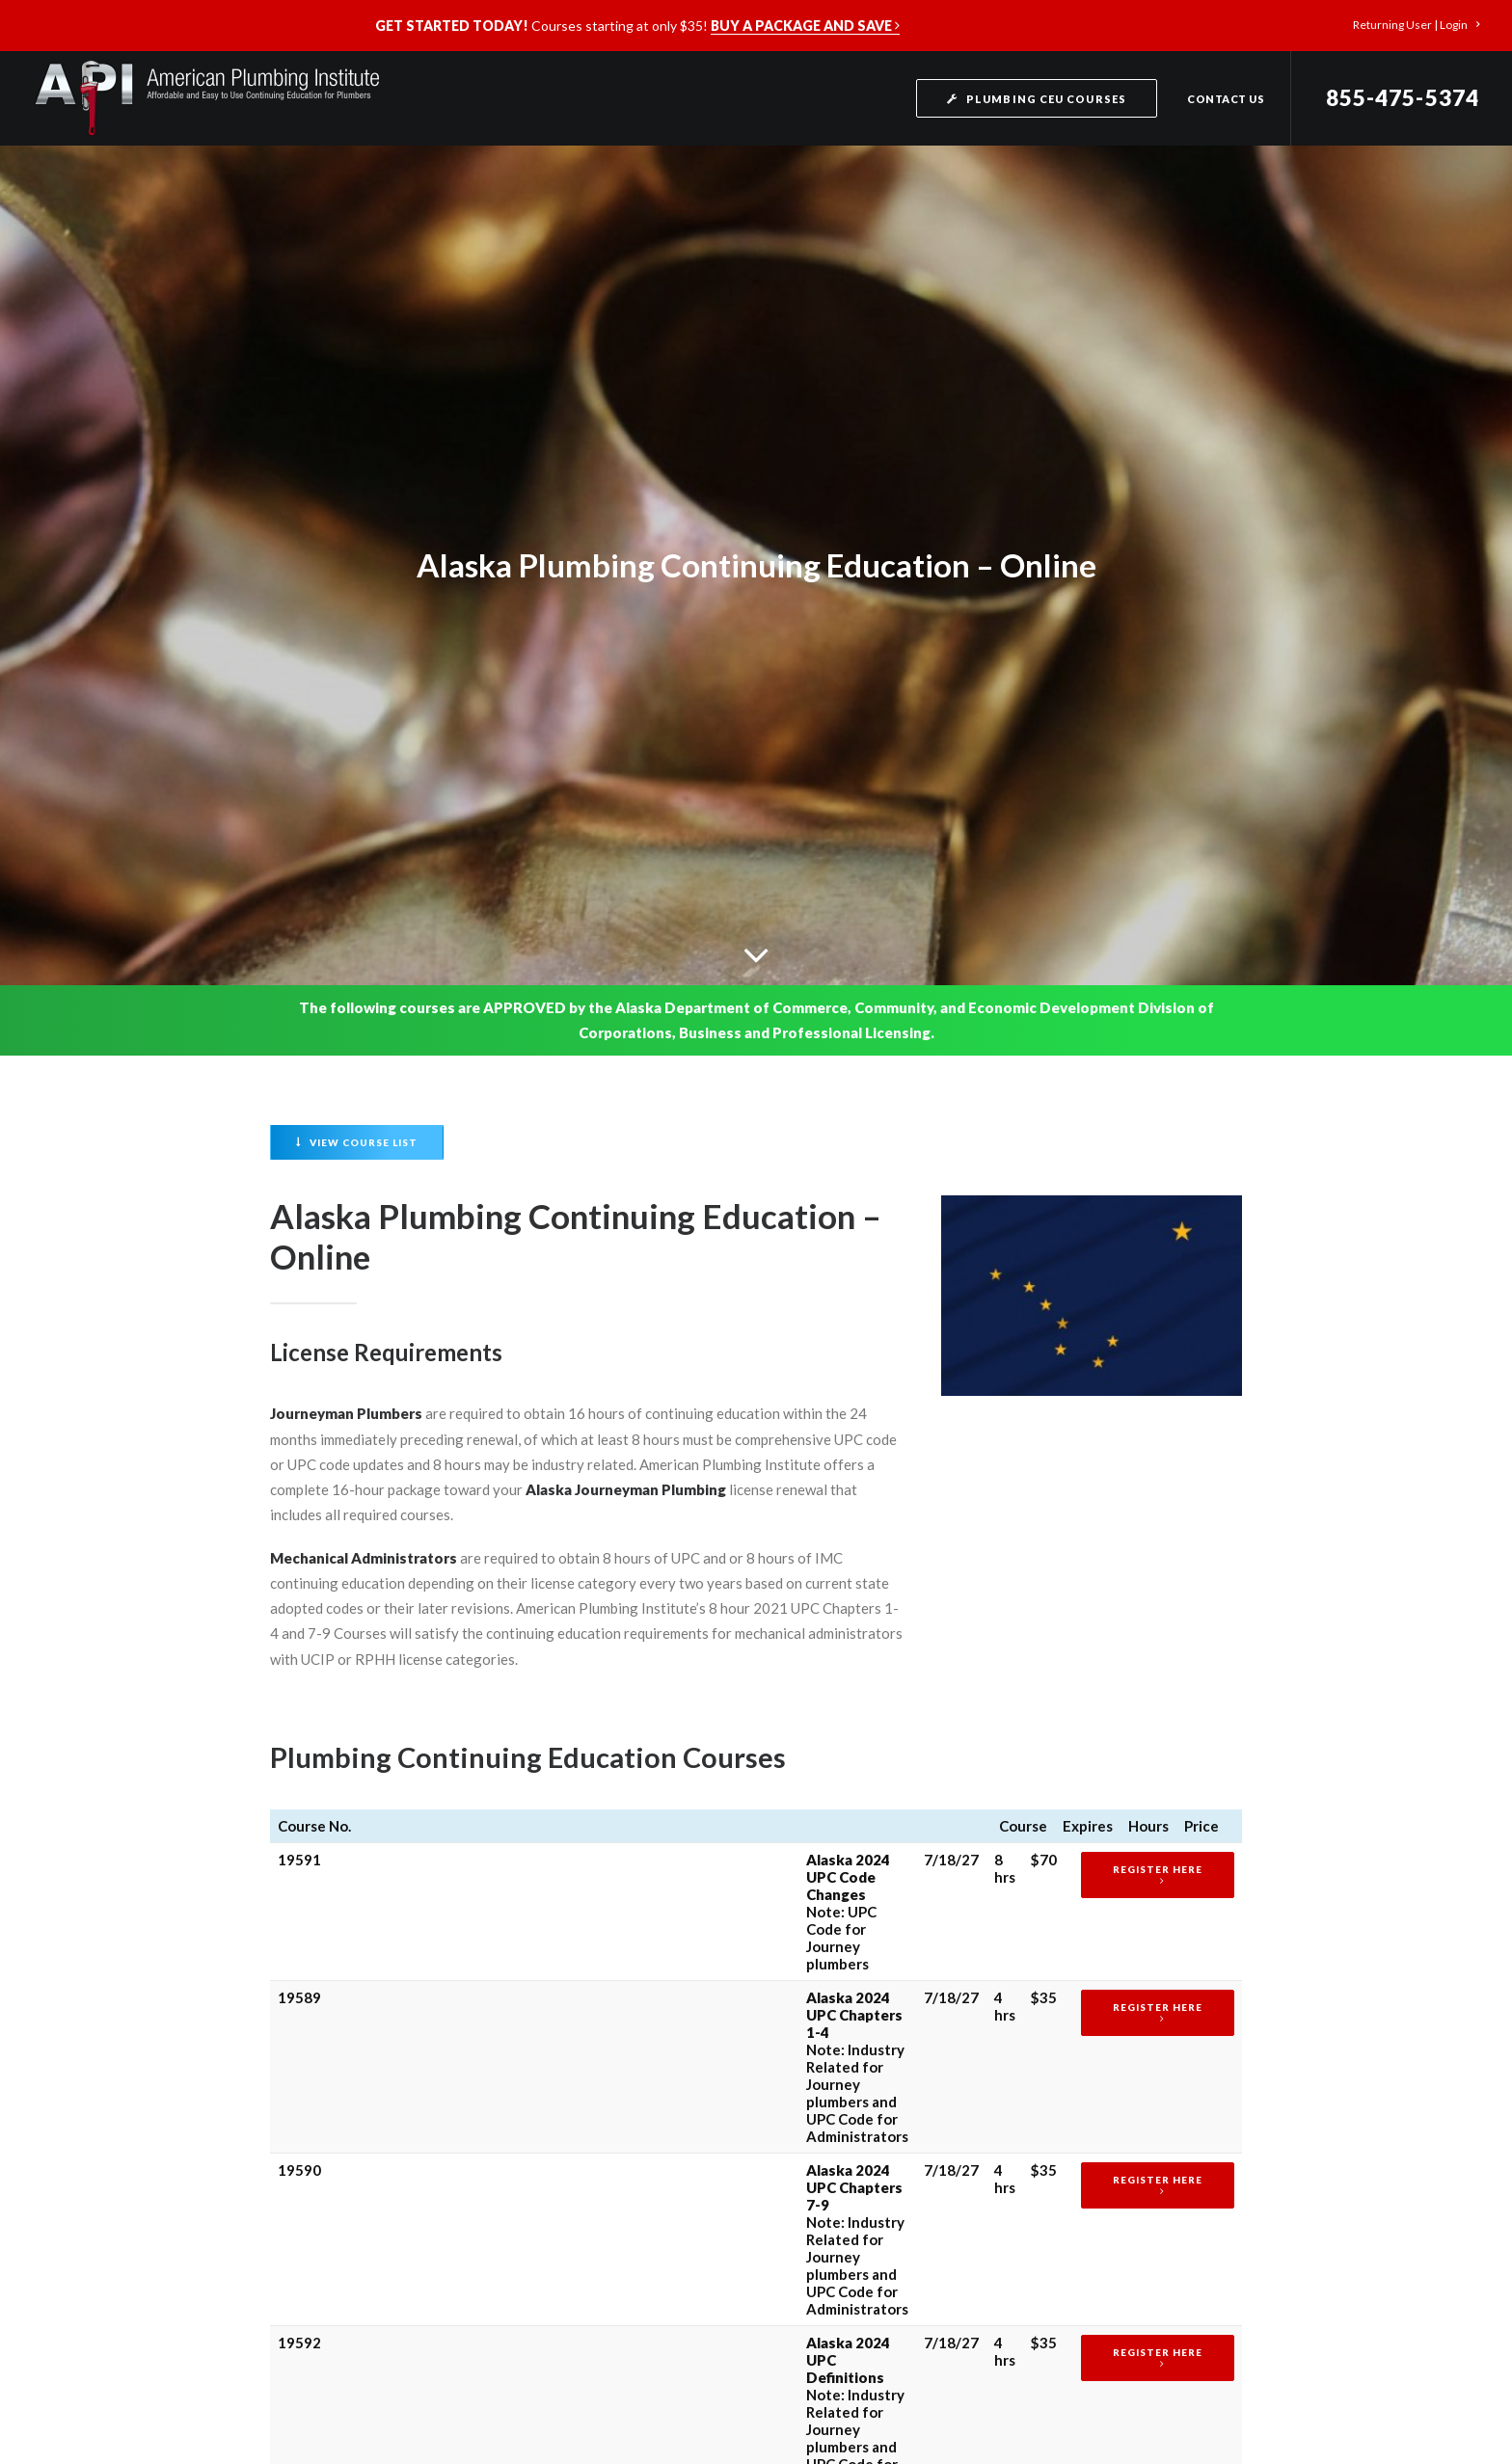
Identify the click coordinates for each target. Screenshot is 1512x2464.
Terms (892, 2348)
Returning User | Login (1416, 24)
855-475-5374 (1403, 98)
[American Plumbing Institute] (206, 98)
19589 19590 (299, 1764)
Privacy (841, 2348)
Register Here (1137, 1454)
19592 (299, 1634)
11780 (299, 1702)
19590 (299, 1565)
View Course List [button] (357, 709)
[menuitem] (1416, 24)
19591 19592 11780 (299, 1841)
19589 (299, 1497)
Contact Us (1226, 99)
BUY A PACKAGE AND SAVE (805, 25)
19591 (299, 1444)
